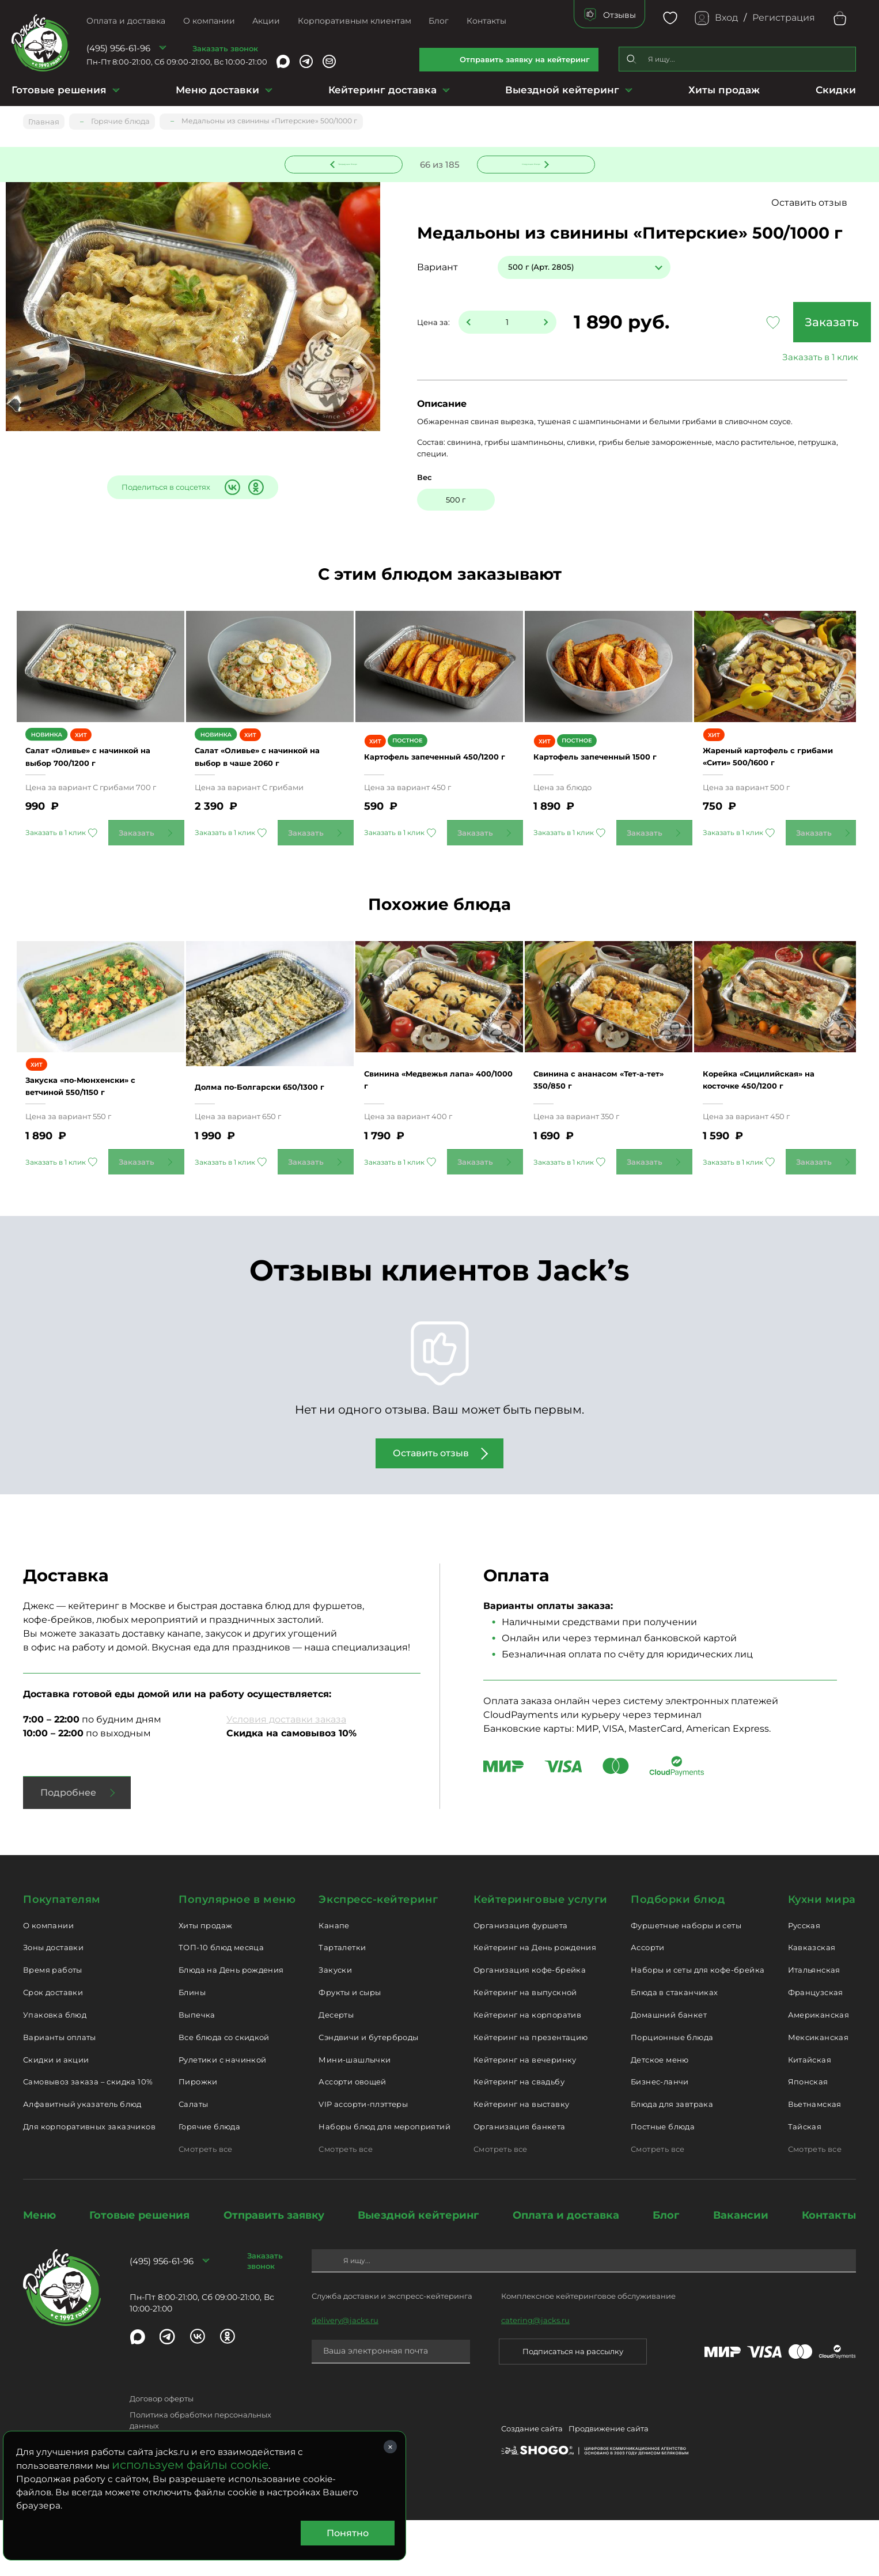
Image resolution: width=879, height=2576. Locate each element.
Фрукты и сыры (350, 2048)
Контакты (486, 21)
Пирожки (198, 2138)
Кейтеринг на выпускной (525, 2048)
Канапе (334, 1981)
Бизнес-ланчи (660, 2138)
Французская (815, 2048)
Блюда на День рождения (231, 2026)
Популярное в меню (237, 1956)
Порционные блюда (672, 2093)
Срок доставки (53, 2048)
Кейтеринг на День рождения (534, 2003)
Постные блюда (663, 2183)
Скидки (836, 90)
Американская (819, 2071)
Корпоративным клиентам (354, 21)
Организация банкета (519, 2183)
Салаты (193, 2160)
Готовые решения (59, 90)
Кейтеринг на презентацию (530, 2093)
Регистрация (783, 17)
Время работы (52, 2026)
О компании (209, 21)
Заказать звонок (225, 48)
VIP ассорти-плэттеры (363, 2160)
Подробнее (68, 1849)
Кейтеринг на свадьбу (518, 2138)
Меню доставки (217, 90)
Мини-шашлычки (355, 2115)
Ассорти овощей (352, 2138)
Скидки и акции (56, 2115)
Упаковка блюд (54, 2071)
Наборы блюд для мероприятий (384, 2183)
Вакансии (740, 2271)
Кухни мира (822, 1956)
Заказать (775, 323)
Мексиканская (818, 2093)
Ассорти (648, 2003)
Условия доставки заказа (286, 1775)
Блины (192, 2048)
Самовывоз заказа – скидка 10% (88, 2138)
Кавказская (812, 2003)
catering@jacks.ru (535, 2376)
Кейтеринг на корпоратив (527, 2071)
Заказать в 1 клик (775, 358)
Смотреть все (206, 2205)
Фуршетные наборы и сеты (686, 1981)
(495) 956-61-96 (118, 48)
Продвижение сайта (609, 2486)
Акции (266, 21)
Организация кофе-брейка (529, 2026)
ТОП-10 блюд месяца (221, 2003)
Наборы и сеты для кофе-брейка (697, 2026)
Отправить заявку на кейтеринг (525, 59)
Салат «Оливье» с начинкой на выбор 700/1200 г (81, 785)
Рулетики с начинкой (222, 2115)
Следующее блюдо (528, 163)
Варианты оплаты (59, 2093)
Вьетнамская (815, 2160)
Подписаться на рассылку (572, 2407)
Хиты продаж (724, 90)
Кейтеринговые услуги (540, 1956)
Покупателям (62, 1956)
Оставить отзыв (815, 203)
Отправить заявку (273, 2271)
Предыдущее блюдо (350, 163)
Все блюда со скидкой (224, 2093)
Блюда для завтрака (672, 2160)
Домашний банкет (669, 2071)
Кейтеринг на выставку (521, 2160)
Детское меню (660, 2115)
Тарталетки (342, 2003)
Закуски (335, 2026)
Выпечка (197, 2071)
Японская (808, 2138)
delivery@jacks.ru (345, 2376)
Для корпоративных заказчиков (89, 2183)
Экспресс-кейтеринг (378, 1956)
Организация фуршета (520, 1981)
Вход (726, 17)
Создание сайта (532, 2486)
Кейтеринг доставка (382, 90)
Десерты (336, 2071)
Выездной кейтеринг (562, 90)
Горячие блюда (209, 2183)
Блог (439, 21)
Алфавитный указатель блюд (82, 2160)
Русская (804, 1981)
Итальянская (814, 2026)
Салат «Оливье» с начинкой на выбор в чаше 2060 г (270, 785)
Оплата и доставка (125, 21)
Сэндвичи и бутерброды (368, 2093)
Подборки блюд (678, 1956)
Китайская (810, 2115)
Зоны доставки (53, 2003)
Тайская (805, 2183)
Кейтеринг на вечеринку (525, 2115)
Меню (39, 2271)
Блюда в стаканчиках (674, 2048)
